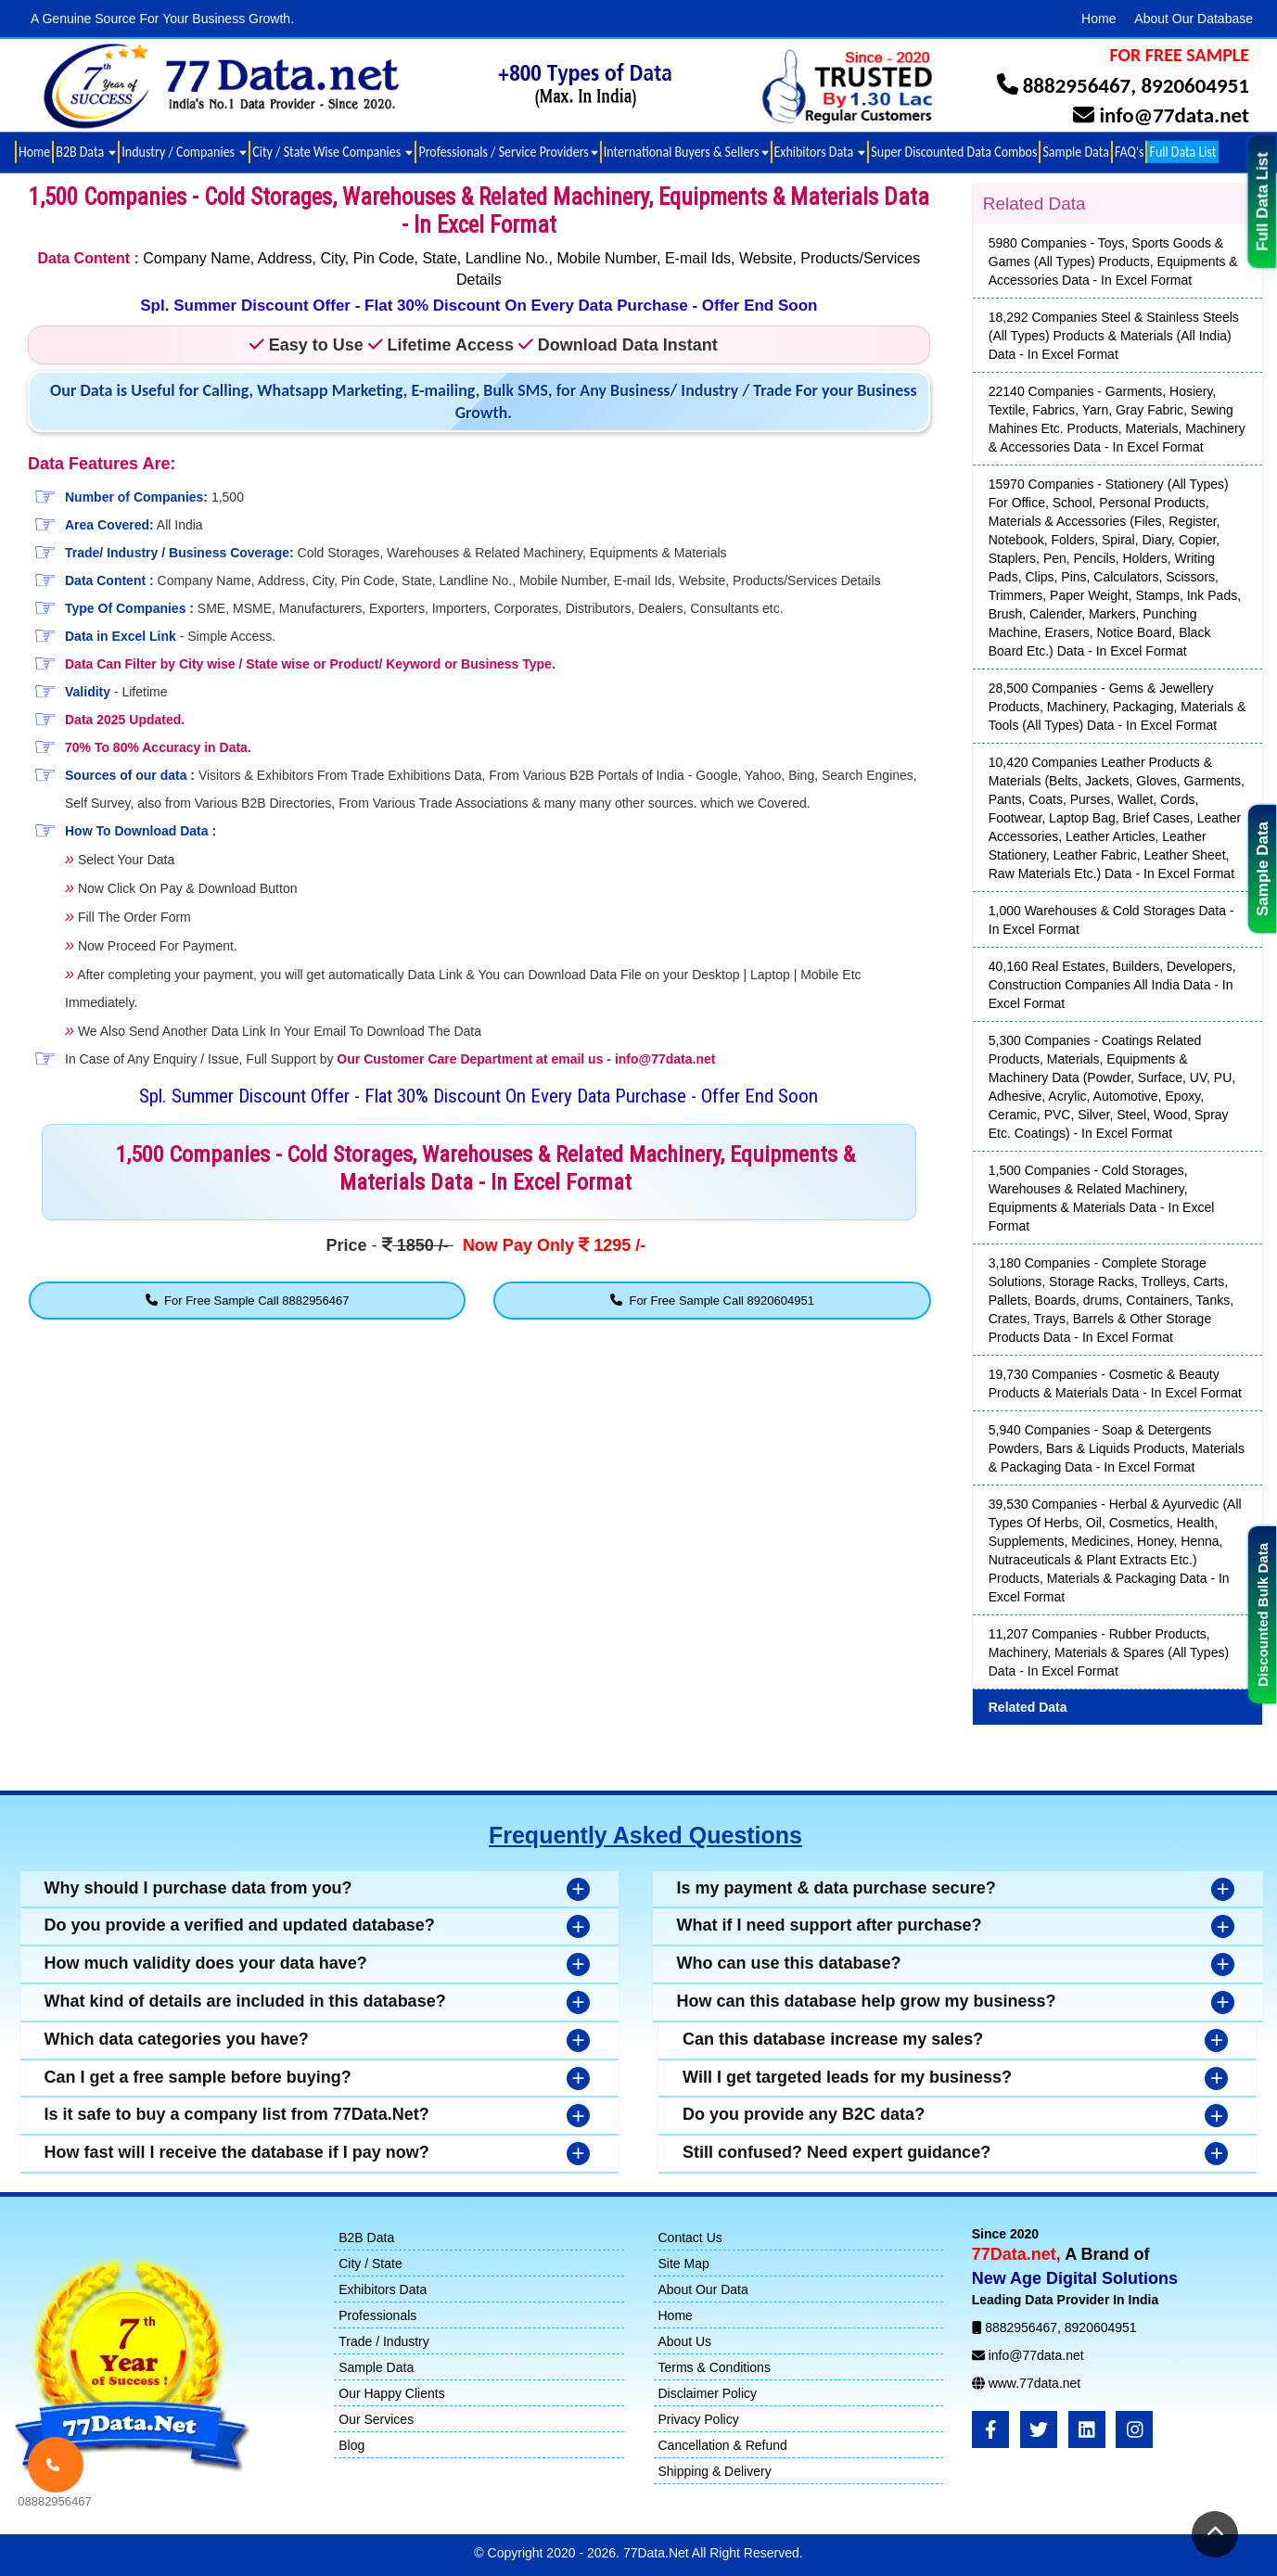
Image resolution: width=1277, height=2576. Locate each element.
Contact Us (690, 2237)
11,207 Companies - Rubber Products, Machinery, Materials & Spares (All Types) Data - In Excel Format (1109, 1652)
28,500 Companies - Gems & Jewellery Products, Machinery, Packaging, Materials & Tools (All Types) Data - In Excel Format (1117, 707)
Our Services (376, 2419)
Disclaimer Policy (708, 2393)
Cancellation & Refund (722, 2445)
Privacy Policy (698, 2419)
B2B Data (366, 2237)
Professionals (377, 2315)
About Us (685, 2341)
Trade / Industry (383, 2341)
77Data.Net (657, 2552)
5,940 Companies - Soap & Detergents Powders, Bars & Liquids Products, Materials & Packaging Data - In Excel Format (1117, 1448)
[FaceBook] (990, 2429)
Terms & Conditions (714, 2367)
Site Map (683, 2263)
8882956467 (1077, 85)
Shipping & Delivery (715, 2471)
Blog (351, 2445)
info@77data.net (1174, 115)
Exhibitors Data (382, 2289)
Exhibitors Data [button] (820, 151)
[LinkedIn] (1086, 2429)
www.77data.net (1035, 2383)
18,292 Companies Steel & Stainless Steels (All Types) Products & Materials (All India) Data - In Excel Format (1114, 336)
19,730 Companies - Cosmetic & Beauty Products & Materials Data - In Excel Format (1115, 1383)
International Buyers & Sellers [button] (686, 151)
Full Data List (1262, 201)
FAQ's (1129, 151)
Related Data (1028, 1707)
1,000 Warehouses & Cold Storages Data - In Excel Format (1111, 920)
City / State (370, 2263)
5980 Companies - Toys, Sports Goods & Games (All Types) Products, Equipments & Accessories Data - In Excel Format (1113, 261)
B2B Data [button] (86, 151)
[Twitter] (1038, 2429)
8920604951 (1195, 85)
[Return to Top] (1215, 2534)
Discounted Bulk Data (1263, 1615)
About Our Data (703, 2289)
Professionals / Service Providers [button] (507, 151)
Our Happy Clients (391, 2393)
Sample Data (1262, 869)
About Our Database (1193, 18)
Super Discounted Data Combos (954, 151)
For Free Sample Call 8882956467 (248, 1300)
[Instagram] (1134, 2429)
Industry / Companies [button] (184, 151)
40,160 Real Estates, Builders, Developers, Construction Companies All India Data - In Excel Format (1112, 985)
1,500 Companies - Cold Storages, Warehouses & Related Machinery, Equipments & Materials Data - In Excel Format (1102, 1198)
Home (1098, 18)
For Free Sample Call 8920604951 (712, 1300)
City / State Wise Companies (332, 151)
